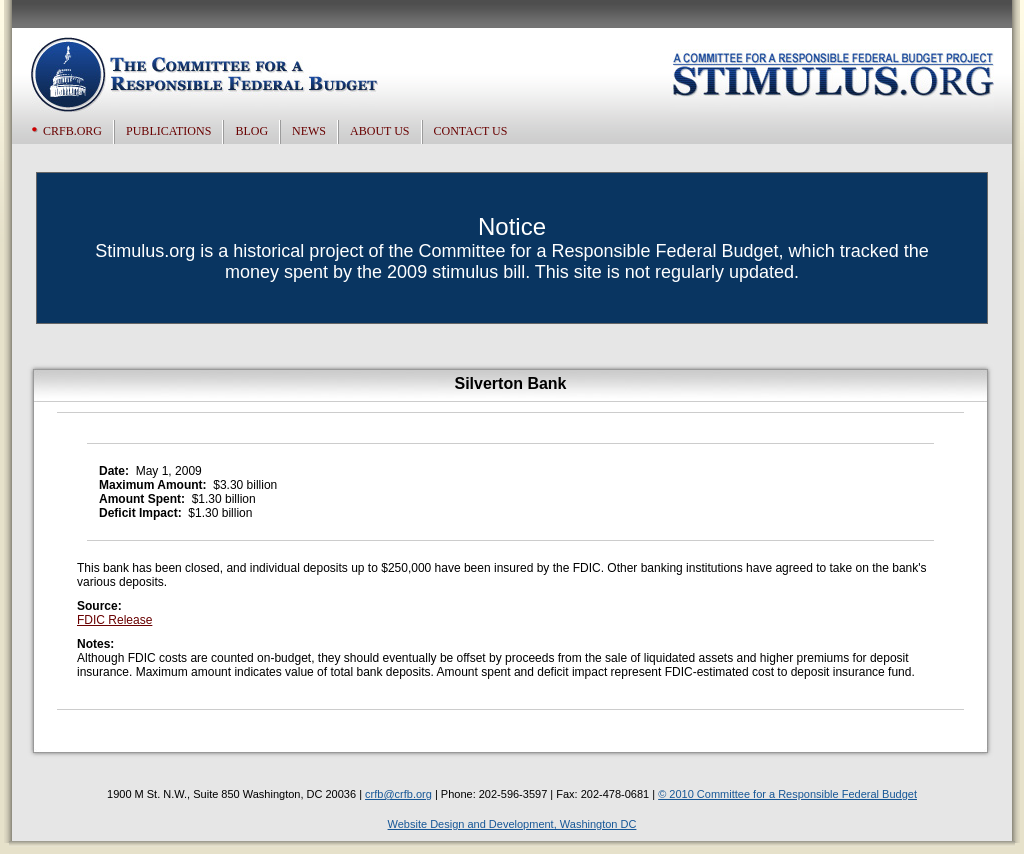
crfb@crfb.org (398, 794)
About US (379, 131)
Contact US (471, 131)
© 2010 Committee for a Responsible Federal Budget (787, 794)
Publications (168, 131)
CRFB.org (72, 131)
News (309, 131)
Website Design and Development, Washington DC (512, 824)
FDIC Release (114, 620)
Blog (251, 131)
